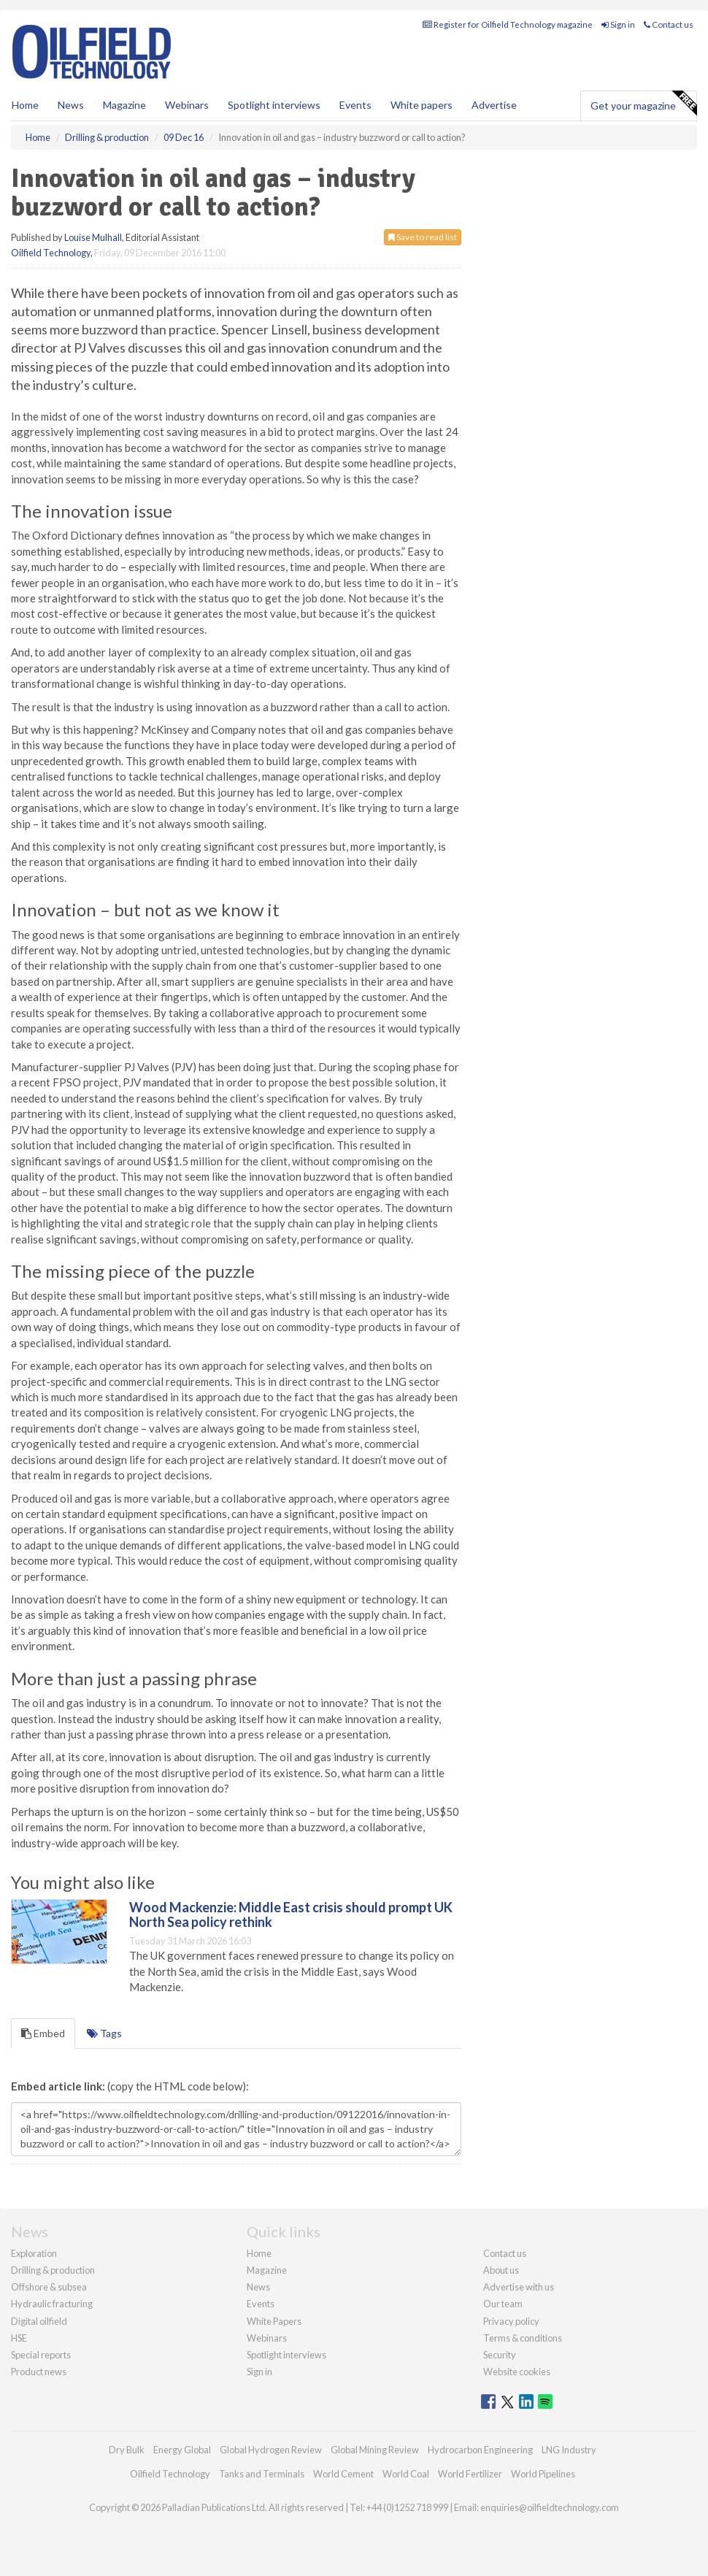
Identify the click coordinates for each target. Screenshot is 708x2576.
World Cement (343, 2474)
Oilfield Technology (51, 252)
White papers (421, 105)
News (258, 2287)
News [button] (71, 105)
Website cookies (516, 2371)
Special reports (41, 2355)
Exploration (34, 2253)
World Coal (405, 2474)
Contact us (668, 24)
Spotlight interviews (274, 105)
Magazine (124, 105)
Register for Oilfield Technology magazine (508, 24)
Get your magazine (643, 103)
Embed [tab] (43, 2033)
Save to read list (422, 236)
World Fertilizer (470, 2474)
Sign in (618, 24)
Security (499, 2355)
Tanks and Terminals (261, 2474)
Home (25, 105)
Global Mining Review (375, 2450)
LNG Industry (569, 2450)
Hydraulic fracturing (52, 2303)
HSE (19, 2338)
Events (355, 105)
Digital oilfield (39, 2321)
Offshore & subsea (49, 2287)
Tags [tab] (104, 2033)
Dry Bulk (127, 2450)
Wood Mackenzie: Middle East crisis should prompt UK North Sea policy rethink (291, 1914)
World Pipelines (543, 2474)
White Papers (274, 2321)
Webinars (187, 105)
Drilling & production (53, 2270)
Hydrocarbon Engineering (480, 2450)
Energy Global (182, 2450)
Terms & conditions (522, 2338)
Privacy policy (511, 2321)
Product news (38, 2371)
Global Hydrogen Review (271, 2450)
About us (501, 2270)
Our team (503, 2303)
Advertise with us (518, 2287)
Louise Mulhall (93, 237)
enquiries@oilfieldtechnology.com (549, 2507)
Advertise (494, 105)
